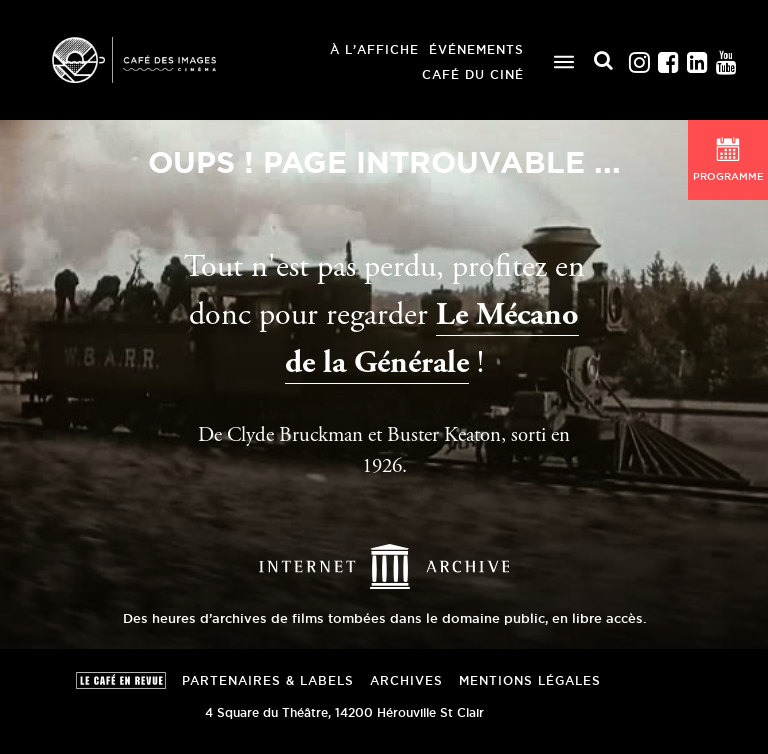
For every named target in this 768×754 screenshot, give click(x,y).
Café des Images (134, 60)
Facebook (669, 57)
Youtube (727, 57)
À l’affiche (374, 49)
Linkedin (698, 57)
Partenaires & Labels (268, 680)
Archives (406, 680)
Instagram (640, 57)
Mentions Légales (530, 680)
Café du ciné (473, 74)
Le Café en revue (121, 680)
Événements (476, 49)
